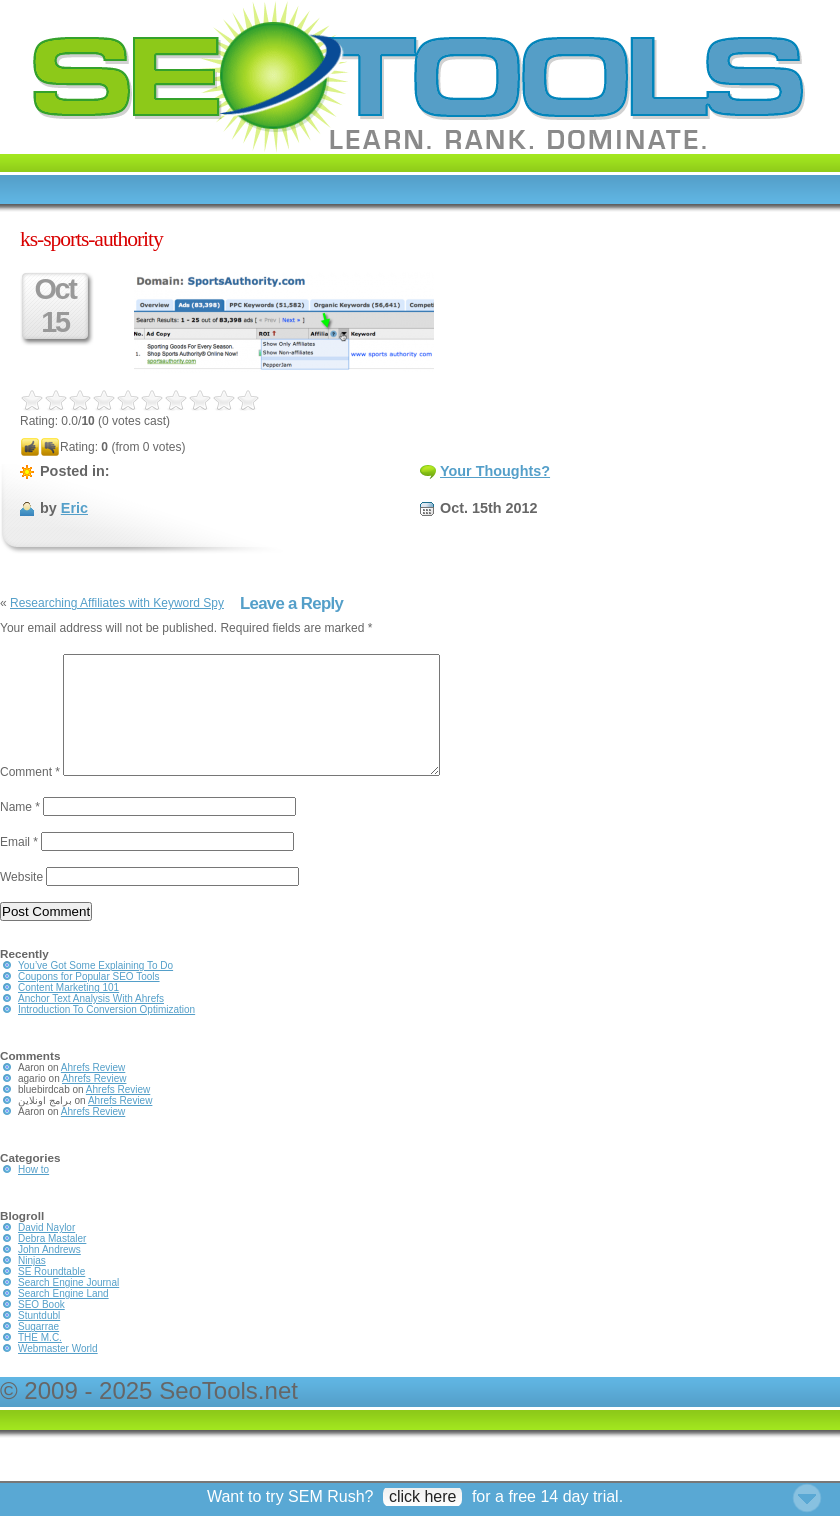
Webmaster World (58, 1372)
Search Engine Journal (68, 1306)
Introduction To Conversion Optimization (106, 1033)
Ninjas (32, 1284)
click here (423, 1496)
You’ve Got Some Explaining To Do (95, 989)
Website (21, 901)
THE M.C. (40, 1361)
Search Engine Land (63, 1317)
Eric (74, 508)
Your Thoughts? (495, 471)
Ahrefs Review (93, 1091)
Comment (30, 796)
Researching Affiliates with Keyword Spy (117, 603)
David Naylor (46, 1251)
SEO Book (41, 1328)
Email (19, 866)
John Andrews (49, 1273)
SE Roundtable (51, 1295)
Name (20, 831)
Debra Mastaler (52, 1262)
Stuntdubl (39, 1339)
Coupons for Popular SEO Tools (89, 1000)
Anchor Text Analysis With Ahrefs (91, 1022)
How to (33, 1193)
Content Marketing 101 (68, 1011)
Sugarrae (38, 1350)
